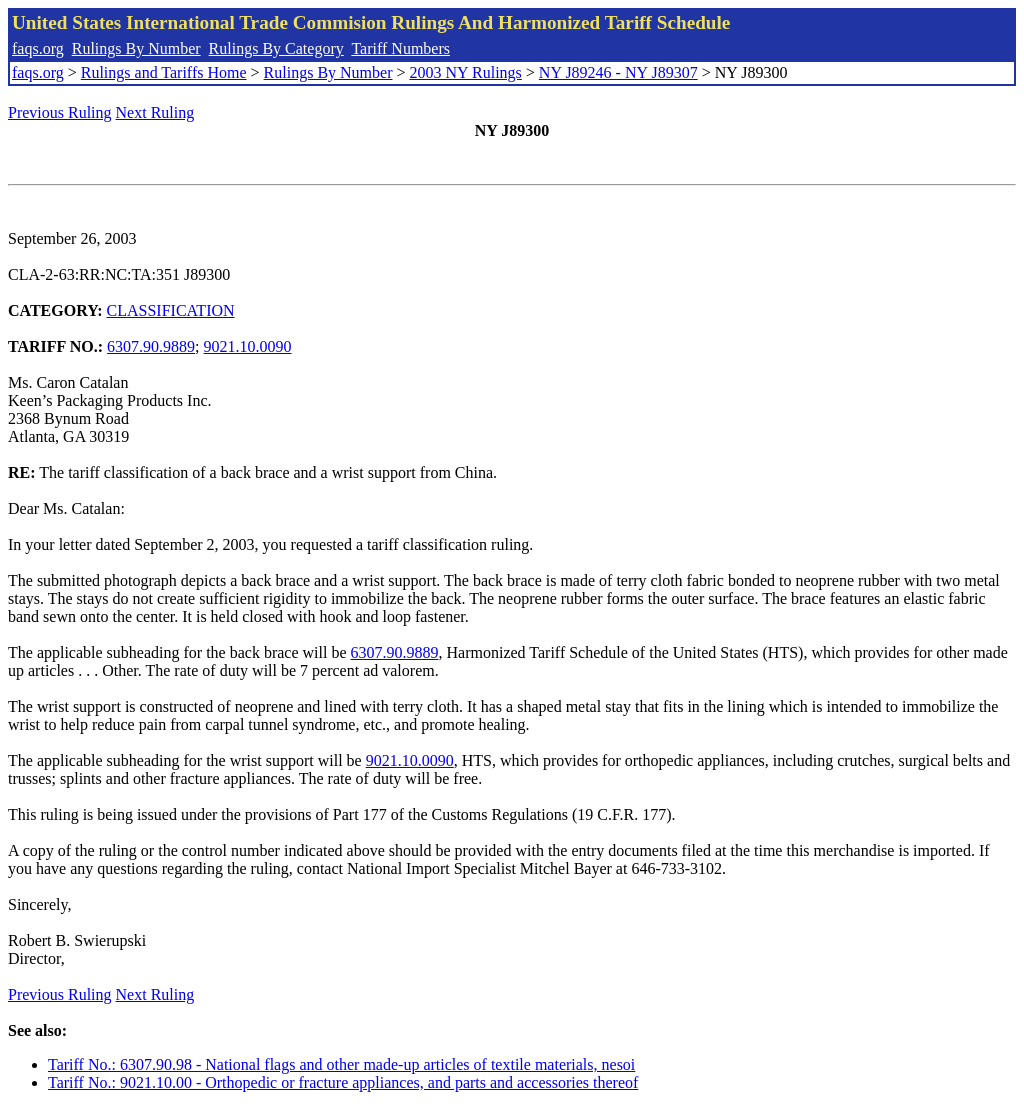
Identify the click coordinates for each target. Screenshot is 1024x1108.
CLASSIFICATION (171, 310)
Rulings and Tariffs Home (164, 72)
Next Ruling (155, 112)
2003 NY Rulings (466, 72)
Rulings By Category (276, 48)
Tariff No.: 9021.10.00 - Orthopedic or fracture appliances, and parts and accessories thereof (343, 1082)
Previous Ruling (60, 112)
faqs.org (38, 48)
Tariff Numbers (400, 48)
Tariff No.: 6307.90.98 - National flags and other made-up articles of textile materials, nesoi (341, 1064)
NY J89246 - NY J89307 (618, 72)
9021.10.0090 (248, 346)
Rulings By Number (136, 48)
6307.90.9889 (151, 346)
